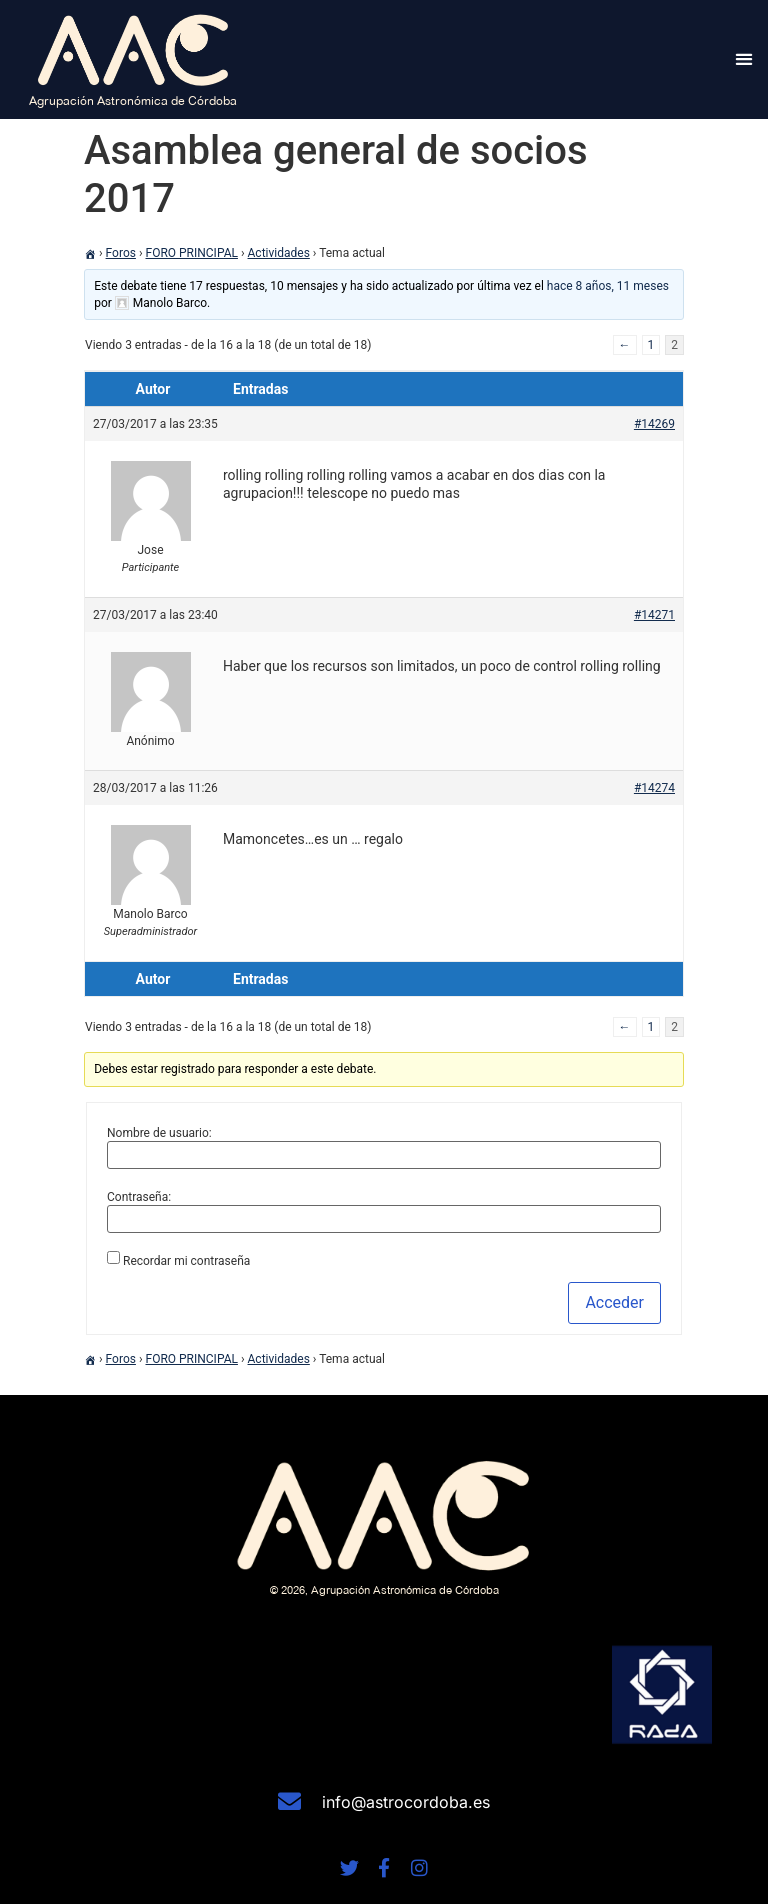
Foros (121, 253)
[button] (744, 59)
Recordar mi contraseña (186, 1261)
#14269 (654, 424)
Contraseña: (139, 1197)
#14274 (654, 788)
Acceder (614, 1302)
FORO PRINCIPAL (192, 253)
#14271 (654, 615)
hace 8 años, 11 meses (608, 286)
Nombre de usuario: (159, 1133)
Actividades (279, 253)
